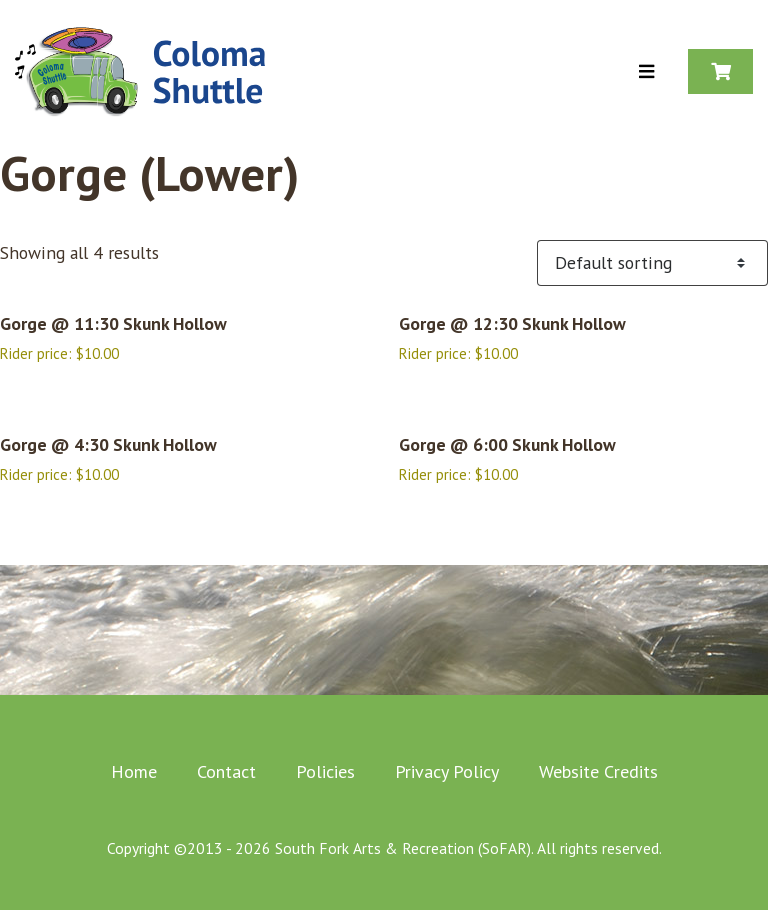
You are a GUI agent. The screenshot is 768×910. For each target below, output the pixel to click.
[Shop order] (652, 263)
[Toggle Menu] (646, 72)
